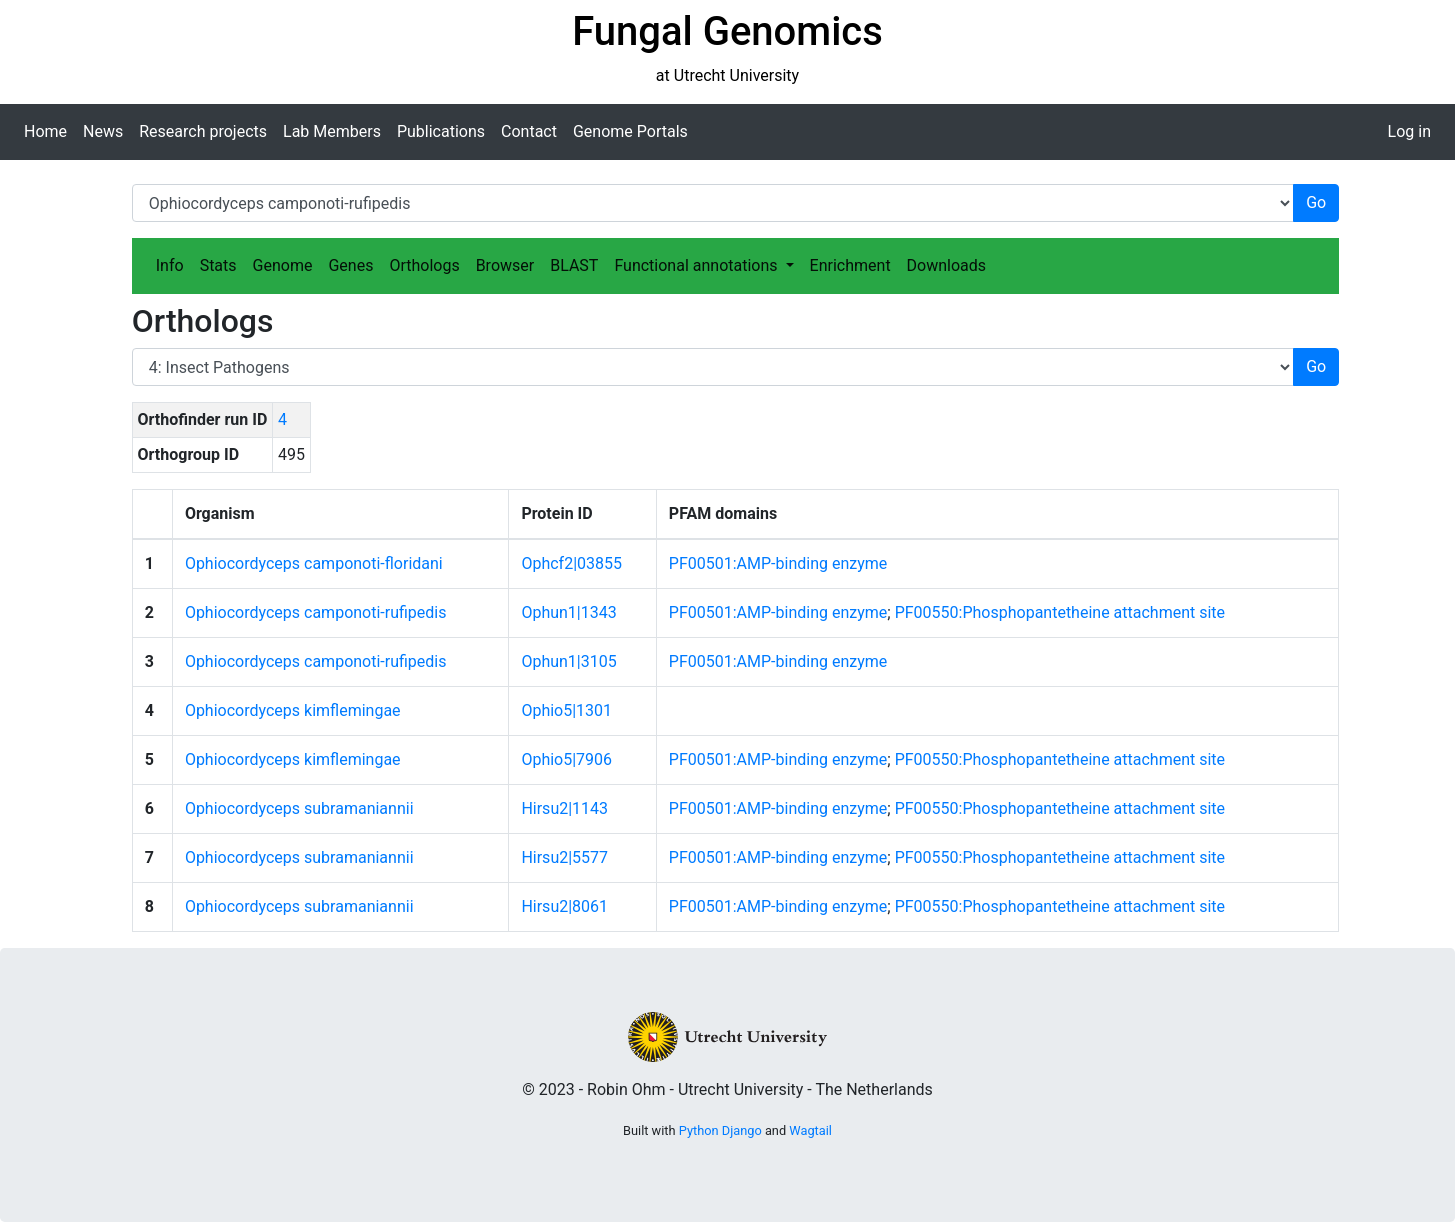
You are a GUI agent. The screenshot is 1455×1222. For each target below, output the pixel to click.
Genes (350, 265)
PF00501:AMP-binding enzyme (778, 563)
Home (45, 131)
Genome (283, 265)
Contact (529, 131)
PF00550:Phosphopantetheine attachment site (1060, 612)
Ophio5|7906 (566, 759)
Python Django (720, 1130)
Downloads (946, 265)
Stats (218, 265)
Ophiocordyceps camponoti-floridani (314, 563)
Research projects (203, 131)
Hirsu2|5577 (564, 857)
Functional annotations (697, 265)
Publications (441, 131)
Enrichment (850, 265)
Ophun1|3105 (568, 661)
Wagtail (810, 1130)
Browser (505, 265)
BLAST (574, 265)
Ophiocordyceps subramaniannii (299, 808)
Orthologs (424, 265)
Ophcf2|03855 (571, 563)
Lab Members (332, 131)
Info (170, 265)
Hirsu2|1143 (564, 808)
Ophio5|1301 (566, 710)
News (103, 131)
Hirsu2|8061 (564, 906)
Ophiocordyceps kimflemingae (293, 710)
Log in (1409, 131)
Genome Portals (630, 131)
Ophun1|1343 (568, 612)
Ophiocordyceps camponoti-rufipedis (316, 612)
